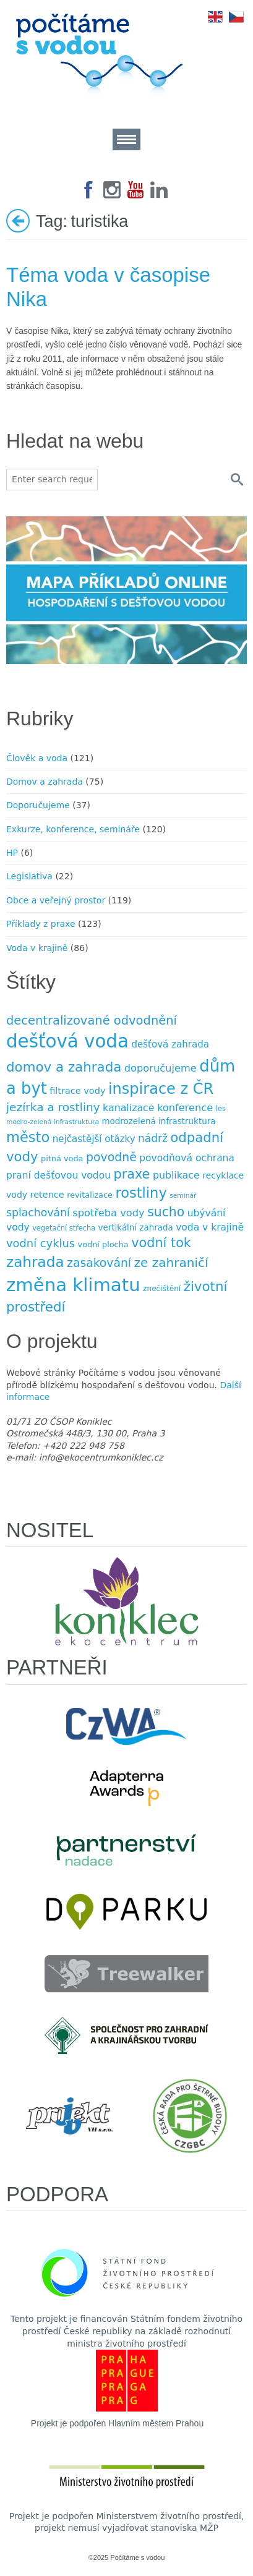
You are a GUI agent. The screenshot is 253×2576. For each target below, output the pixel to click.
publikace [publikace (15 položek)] (176, 1175)
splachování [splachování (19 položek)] (38, 1212)
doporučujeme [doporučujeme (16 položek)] (160, 1068)
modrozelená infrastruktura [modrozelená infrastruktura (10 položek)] (158, 1121)
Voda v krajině (36, 948)
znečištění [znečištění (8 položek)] (162, 1288)
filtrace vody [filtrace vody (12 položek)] (77, 1091)
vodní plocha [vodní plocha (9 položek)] (103, 1244)
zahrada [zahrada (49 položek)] (35, 1262)
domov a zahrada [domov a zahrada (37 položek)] (63, 1067)
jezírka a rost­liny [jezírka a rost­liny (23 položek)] (53, 1107)
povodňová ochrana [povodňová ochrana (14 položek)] (186, 1158)
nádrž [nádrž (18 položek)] (153, 1138)
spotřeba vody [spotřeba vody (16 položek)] (108, 1213)
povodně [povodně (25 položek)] (111, 1157)
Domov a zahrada (44, 782)
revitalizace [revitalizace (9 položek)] (90, 1195)
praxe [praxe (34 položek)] (131, 1174)
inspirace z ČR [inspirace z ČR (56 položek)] (160, 1089)
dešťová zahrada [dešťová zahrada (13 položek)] (170, 1044)
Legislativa (29, 876)
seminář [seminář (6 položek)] (182, 1196)
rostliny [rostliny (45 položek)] (140, 1193)
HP (12, 853)
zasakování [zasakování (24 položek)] (99, 1262)
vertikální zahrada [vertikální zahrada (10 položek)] (135, 1227)
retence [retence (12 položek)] (47, 1195)
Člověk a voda (36, 758)
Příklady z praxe (40, 924)
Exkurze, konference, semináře (73, 829)
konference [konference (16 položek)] (185, 1108)
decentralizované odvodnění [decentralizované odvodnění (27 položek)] (91, 1020)
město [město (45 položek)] (27, 1137)
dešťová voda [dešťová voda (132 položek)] (67, 1041)
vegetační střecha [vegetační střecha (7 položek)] (63, 1228)
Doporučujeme (38, 805)
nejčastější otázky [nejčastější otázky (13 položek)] (94, 1139)
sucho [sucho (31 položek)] (165, 1212)
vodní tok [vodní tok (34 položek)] (161, 1242)
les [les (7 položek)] (221, 1108)
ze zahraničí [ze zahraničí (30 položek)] (171, 1262)
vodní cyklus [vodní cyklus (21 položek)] (40, 1243)
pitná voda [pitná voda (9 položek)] (62, 1158)
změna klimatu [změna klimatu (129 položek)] (73, 1284)
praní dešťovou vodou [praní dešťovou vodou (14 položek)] (58, 1175)
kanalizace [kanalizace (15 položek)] (128, 1108)
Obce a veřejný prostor (55, 900)
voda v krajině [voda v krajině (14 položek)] (210, 1227)
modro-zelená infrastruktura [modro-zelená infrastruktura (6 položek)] (52, 1122)
